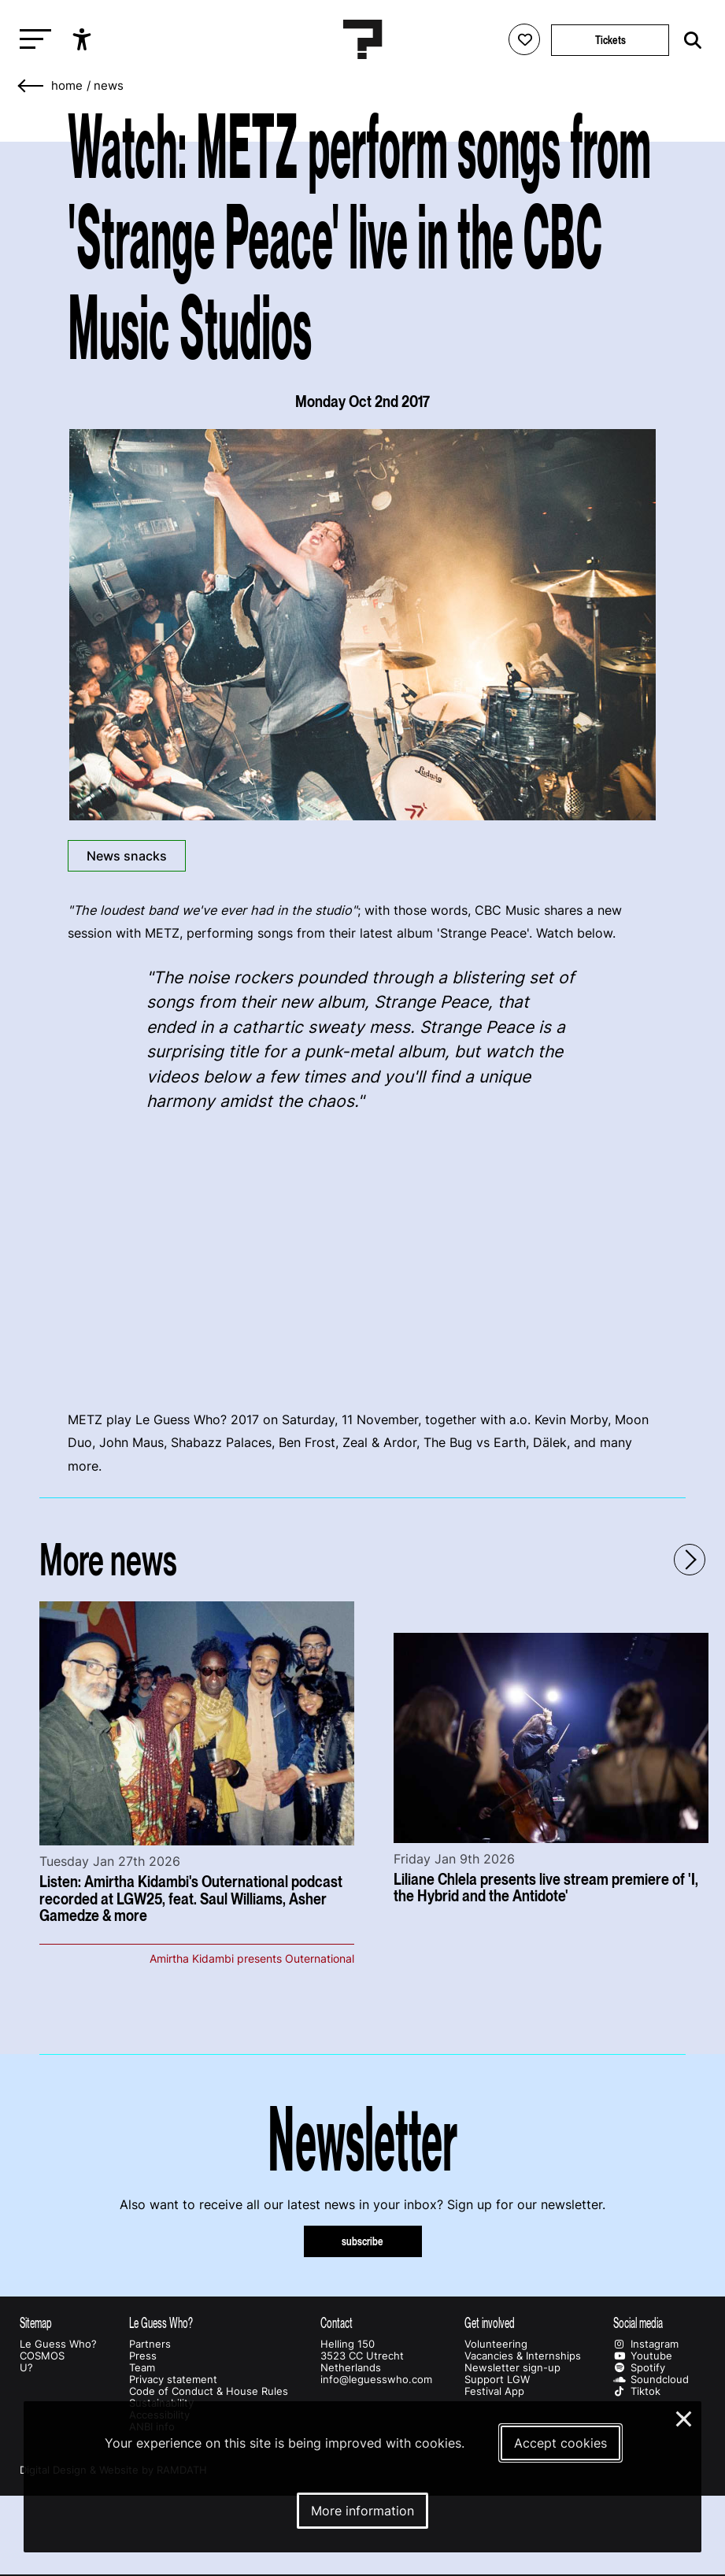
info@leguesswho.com (376, 2379)
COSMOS (42, 2356)
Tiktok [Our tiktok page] (636, 2391)
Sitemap (36, 2323)
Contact (336, 2323)
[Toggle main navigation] (31, 40)
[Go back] (31, 86)
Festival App (494, 2391)
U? (26, 2368)
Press (143, 2356)
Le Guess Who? (58, 2344)
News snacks (127, 856)
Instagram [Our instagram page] (646, 2344)
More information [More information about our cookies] (362, 2511)
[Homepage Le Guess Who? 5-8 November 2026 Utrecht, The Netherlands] (363, 39)
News (109, 86)
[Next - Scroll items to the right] (689, 1559)
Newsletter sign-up (512, 2368)
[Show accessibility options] (84, 39)
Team (142, 2368)
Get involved (489, 2323)
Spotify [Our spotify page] (639, 2368)
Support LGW (497, 2379)
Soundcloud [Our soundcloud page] (651, 2379)
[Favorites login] (524, 39)
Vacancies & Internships (522, 2356)
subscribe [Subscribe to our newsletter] (362, 2241)
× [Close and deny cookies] (684, 2417)
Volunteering (495, 2344)
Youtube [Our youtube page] (642, 2356)
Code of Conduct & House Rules (208, 2391)
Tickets (610, 39)
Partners (150, 2344)
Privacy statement (173, 2379)
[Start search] (688, 40)
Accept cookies (560, 2443)
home (67, 86)
